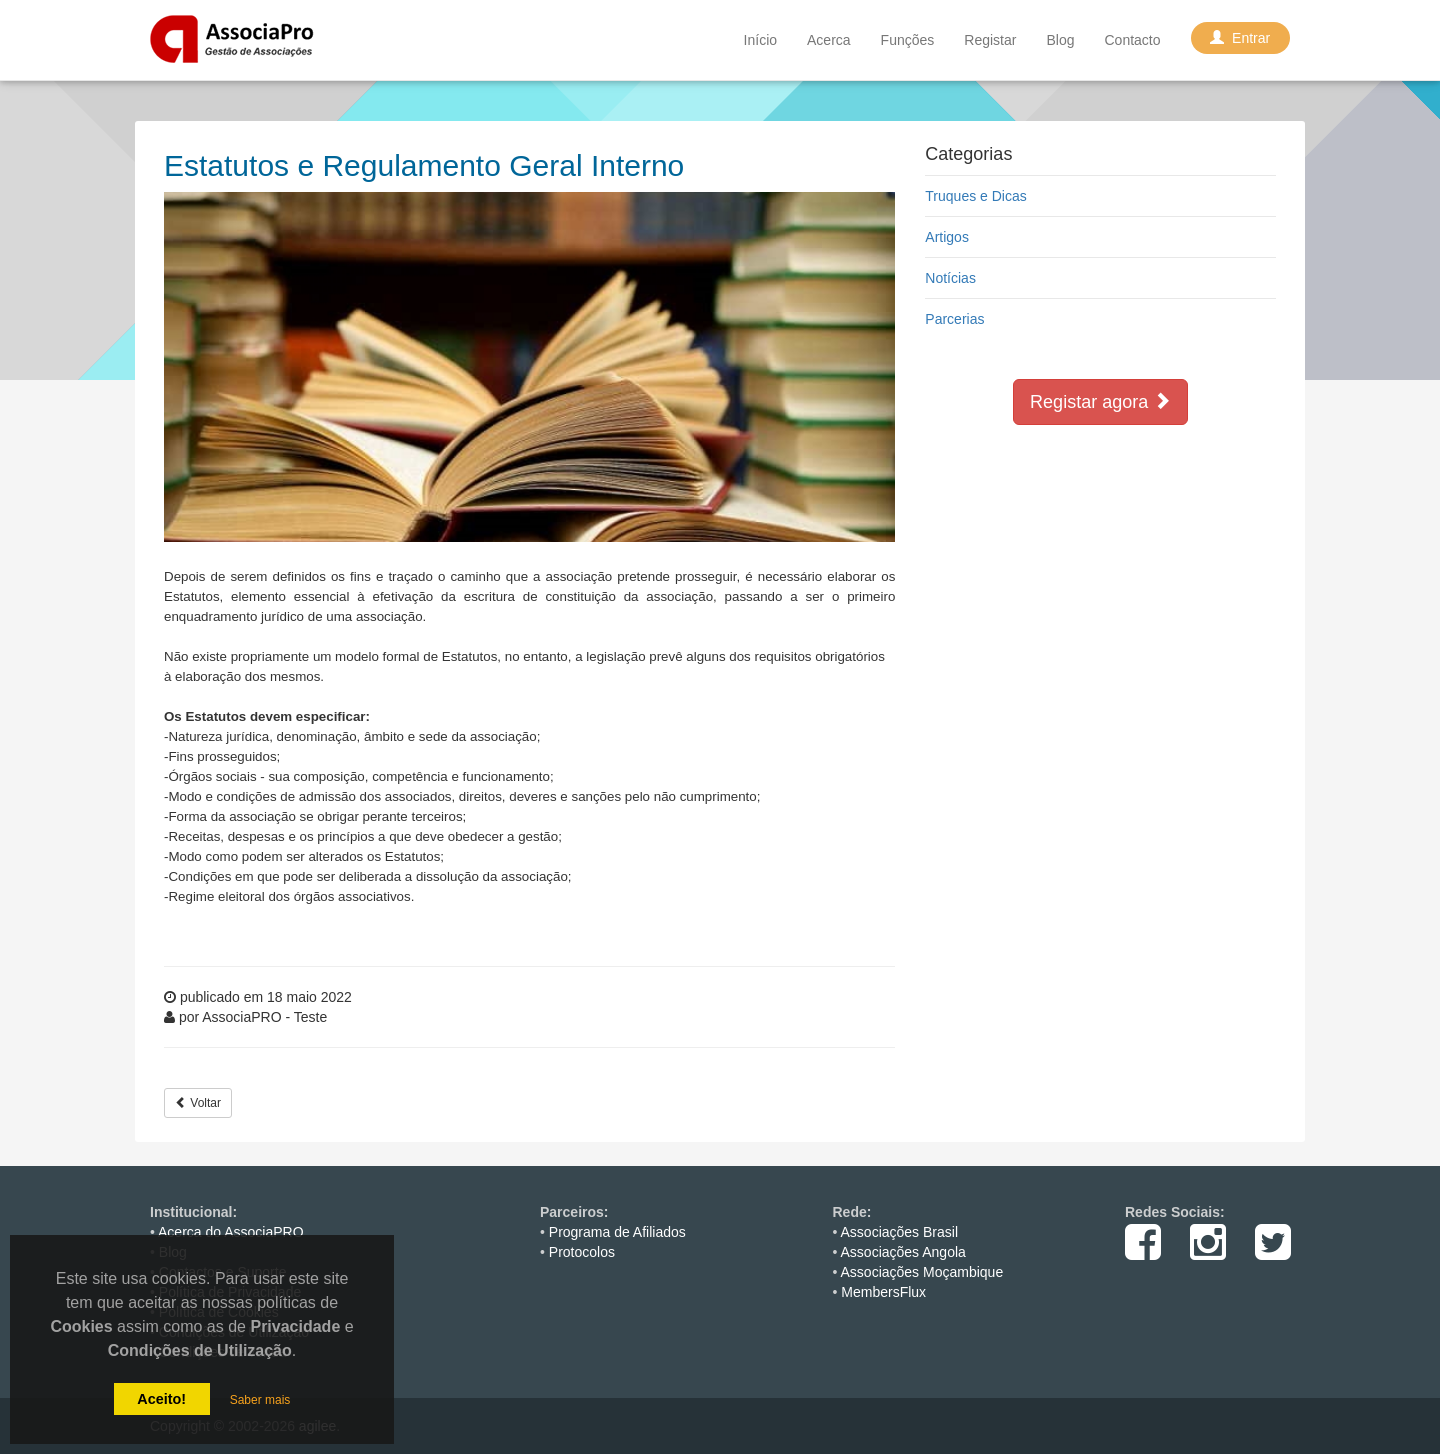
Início (760, 40)
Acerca (829, 40)
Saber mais (260, 1400)
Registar (990, 40)
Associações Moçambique (922, 1272)
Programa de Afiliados (617, 1232)
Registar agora (1100, 401)
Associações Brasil (900, 1232)
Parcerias (954, 319)
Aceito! (161, 1399)
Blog (1060, 40)
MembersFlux (883, 1292)
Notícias (950, 278)
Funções (908, 40)
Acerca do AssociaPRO (231, 1232)
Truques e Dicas (975, 196)
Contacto (1132, 40)
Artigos (947, 237)
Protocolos (582, 1252)
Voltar (198, 1103)
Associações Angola (903, 1252)
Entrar (1240, 38)
